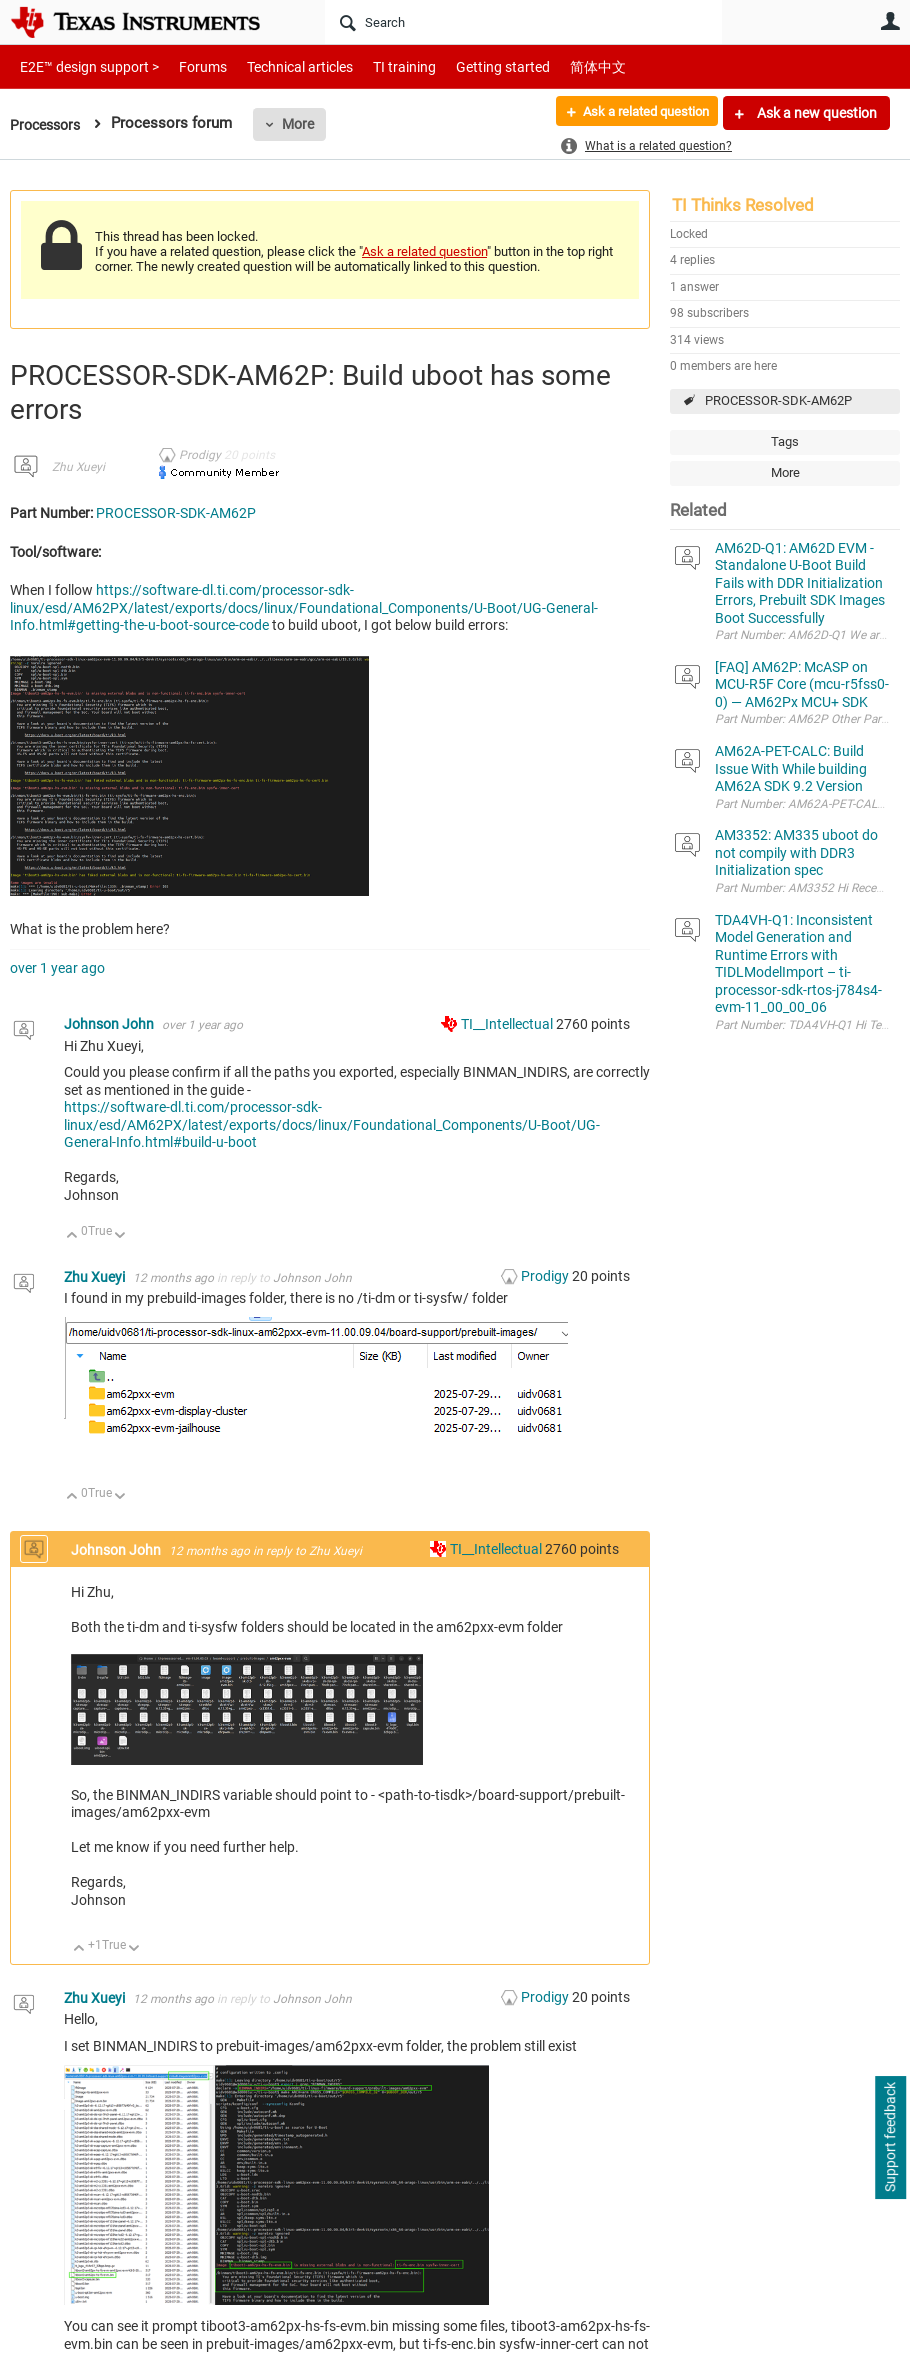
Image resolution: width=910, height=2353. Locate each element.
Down (120, 1236)
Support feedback (890, 2138)
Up (72, 1236)
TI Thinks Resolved (743, 205)
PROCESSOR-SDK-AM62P (778, 400)
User (890, 21)
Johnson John (110, 1024)
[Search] (523, 22)
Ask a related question (636, 113)
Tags (785, 441)
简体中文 (556, 66)
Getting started (468, 66)
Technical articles (279, 66)
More (305, 124)
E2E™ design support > (83, 66)
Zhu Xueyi (78, 467)
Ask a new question (815, 113)
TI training (377, 66)
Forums (187, 66)
